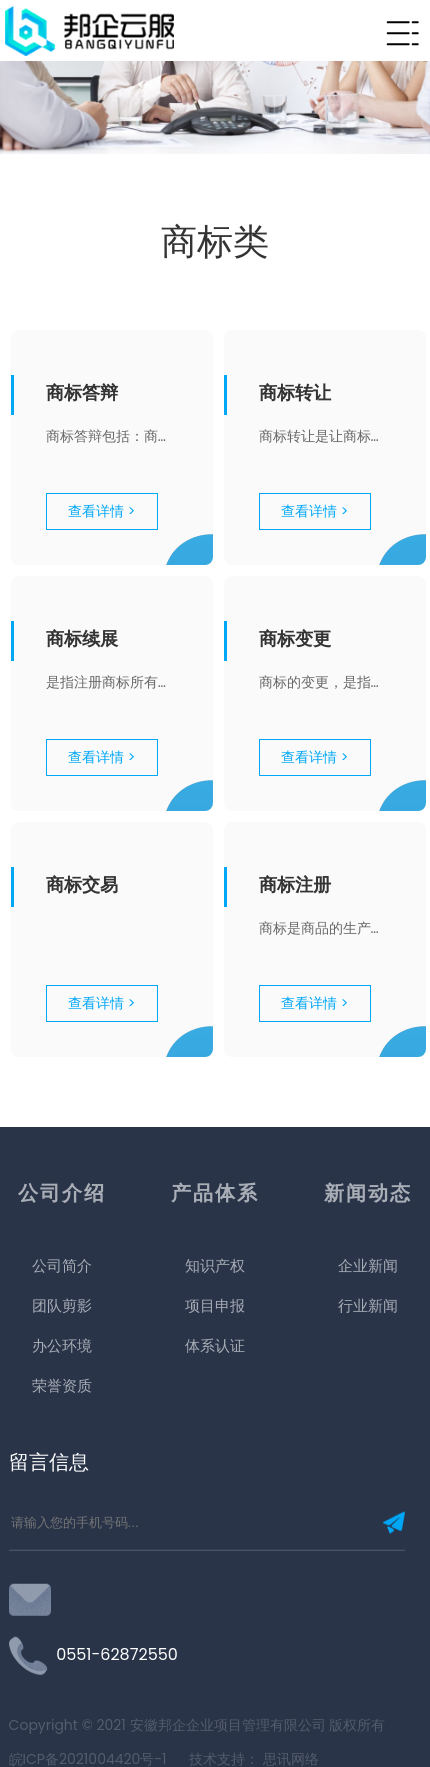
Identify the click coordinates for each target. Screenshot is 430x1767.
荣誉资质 (62, 1493)
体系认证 (215, 1453)
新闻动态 (368, 1301)
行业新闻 (368, 1413)
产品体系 (215, 1301)
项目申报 (215, 1413)
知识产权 (215, 1373)
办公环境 (62, 1453)
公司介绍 (62, 1301)
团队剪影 (62, 1413)
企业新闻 (368, 1373)
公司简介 (62, 1373)
